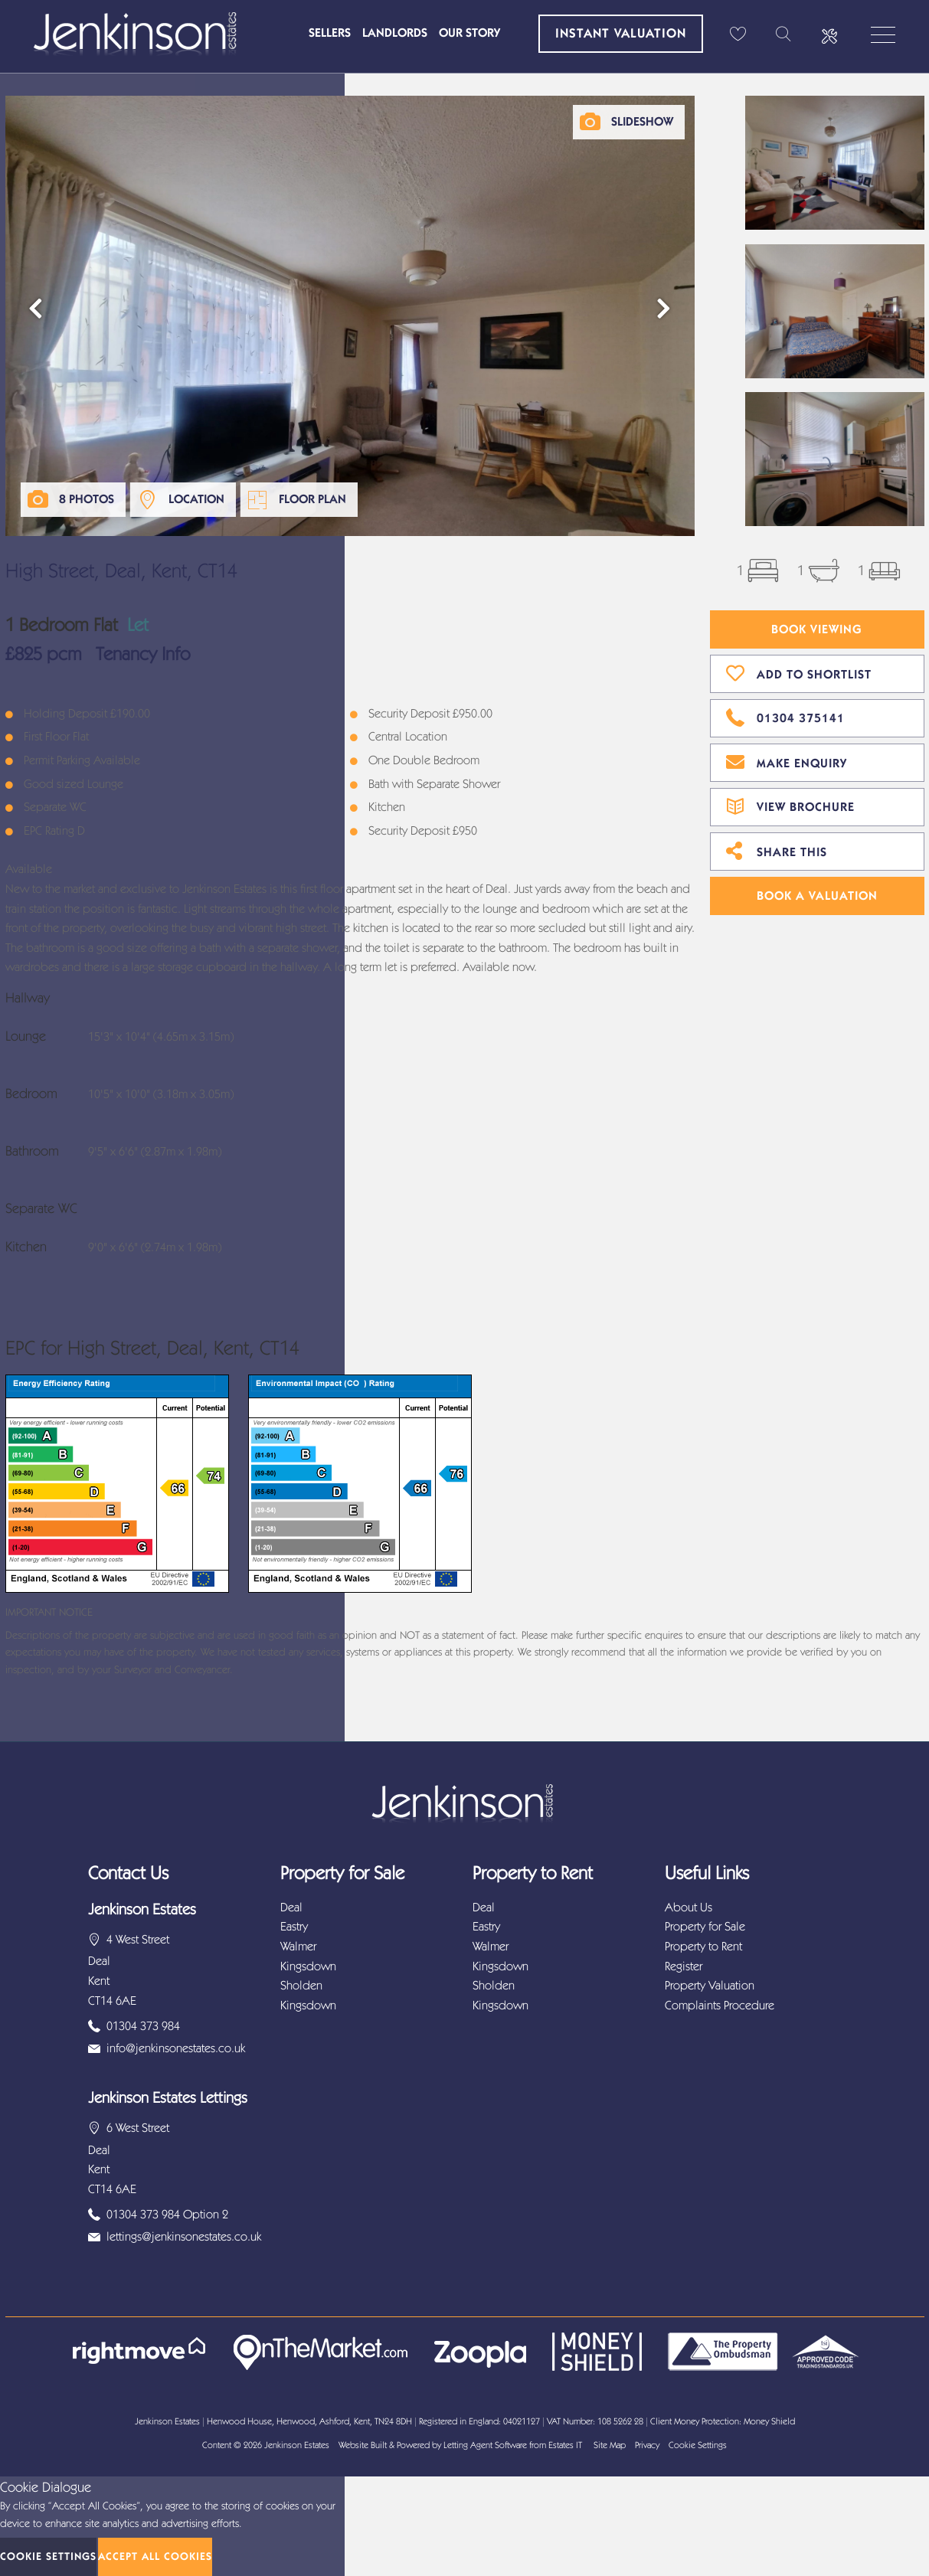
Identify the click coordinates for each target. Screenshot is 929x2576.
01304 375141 (785, 716)
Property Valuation (709, 1985)
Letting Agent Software (485, 2445)
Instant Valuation (620, 33)
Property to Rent (703, 1946)
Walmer (298, 1946)
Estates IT (565, 2445)
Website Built (363, 2445)
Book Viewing (816, 629)
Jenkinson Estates (296, 2445)
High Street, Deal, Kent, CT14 (121, 571)
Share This (776, 850)
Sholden (301, 1985)
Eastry (294, 1926)
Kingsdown (308, 1966)
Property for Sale (705, 1926)
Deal (291, 1907)
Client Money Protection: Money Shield (722, 2421)
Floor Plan (312, 499)
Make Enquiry (786, 761)
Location (196, 499)
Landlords (394, 32)
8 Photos (86, 499)
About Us (688, 1907)
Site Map (610, 2445)
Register (683, 1966)
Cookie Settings (698, 2445)
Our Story (469, 32)
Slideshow (642, 121)
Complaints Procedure (719, 2005)
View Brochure (790, 805)
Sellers (330, 32)
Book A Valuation (817, 895)
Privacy (647, 2445)
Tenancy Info (143, 654)
